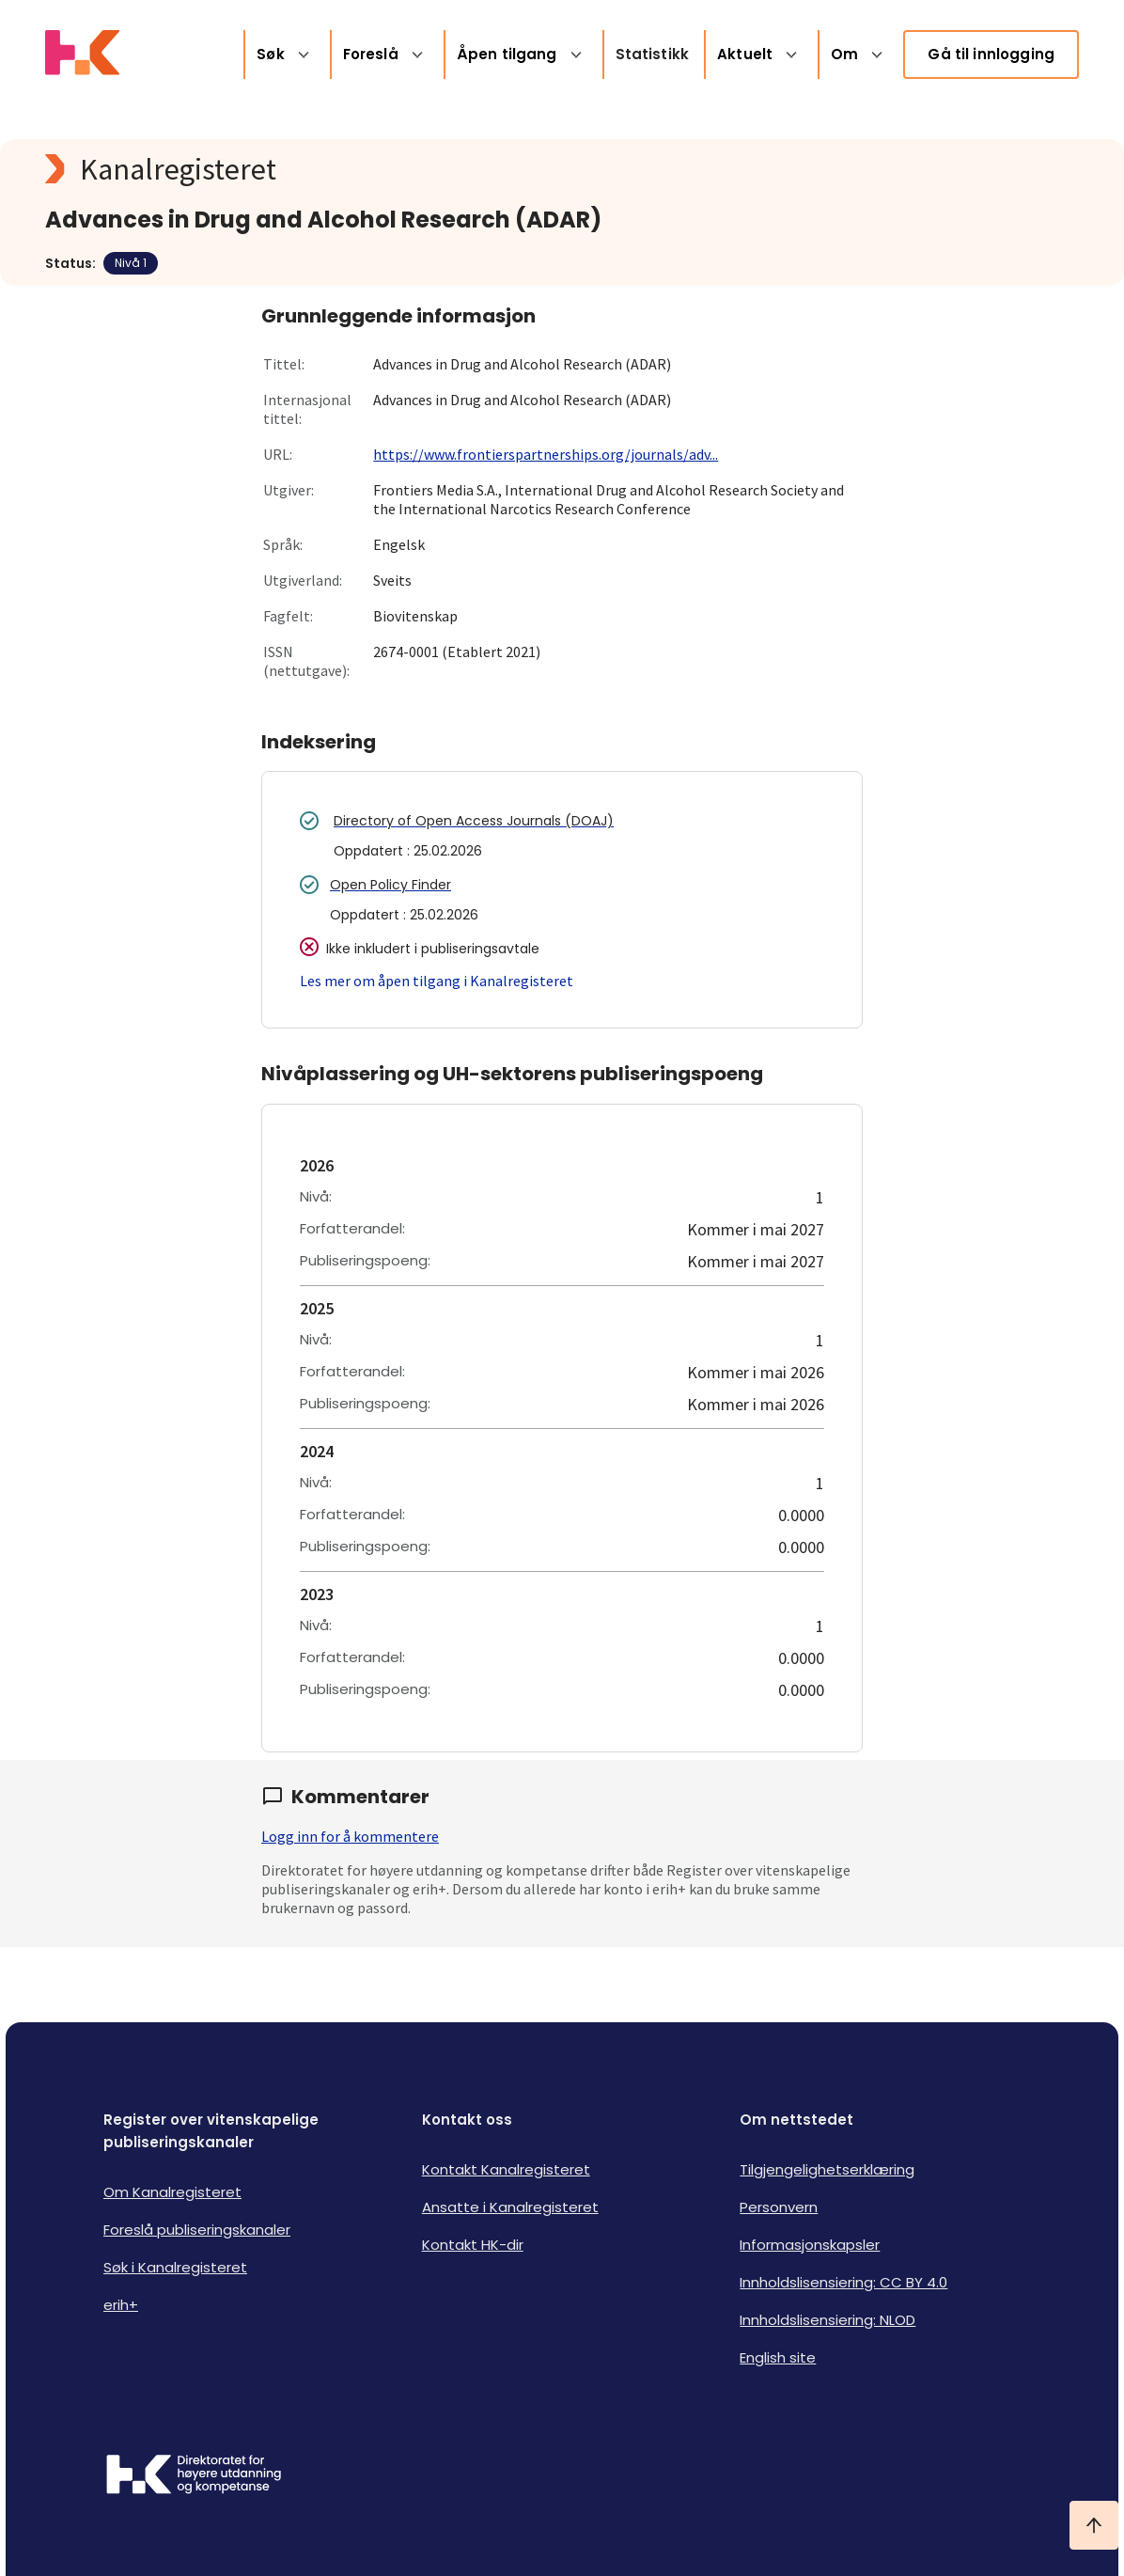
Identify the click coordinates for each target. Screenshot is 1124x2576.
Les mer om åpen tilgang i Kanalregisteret (436, 980)
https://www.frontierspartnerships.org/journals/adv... (545, 454)
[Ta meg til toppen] (1093, 2525)
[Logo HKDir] (193, 2476)
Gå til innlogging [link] (991, 54)
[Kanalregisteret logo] (421, 169)
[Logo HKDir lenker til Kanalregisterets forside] (82, 54)
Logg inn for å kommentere (350, 1836)
